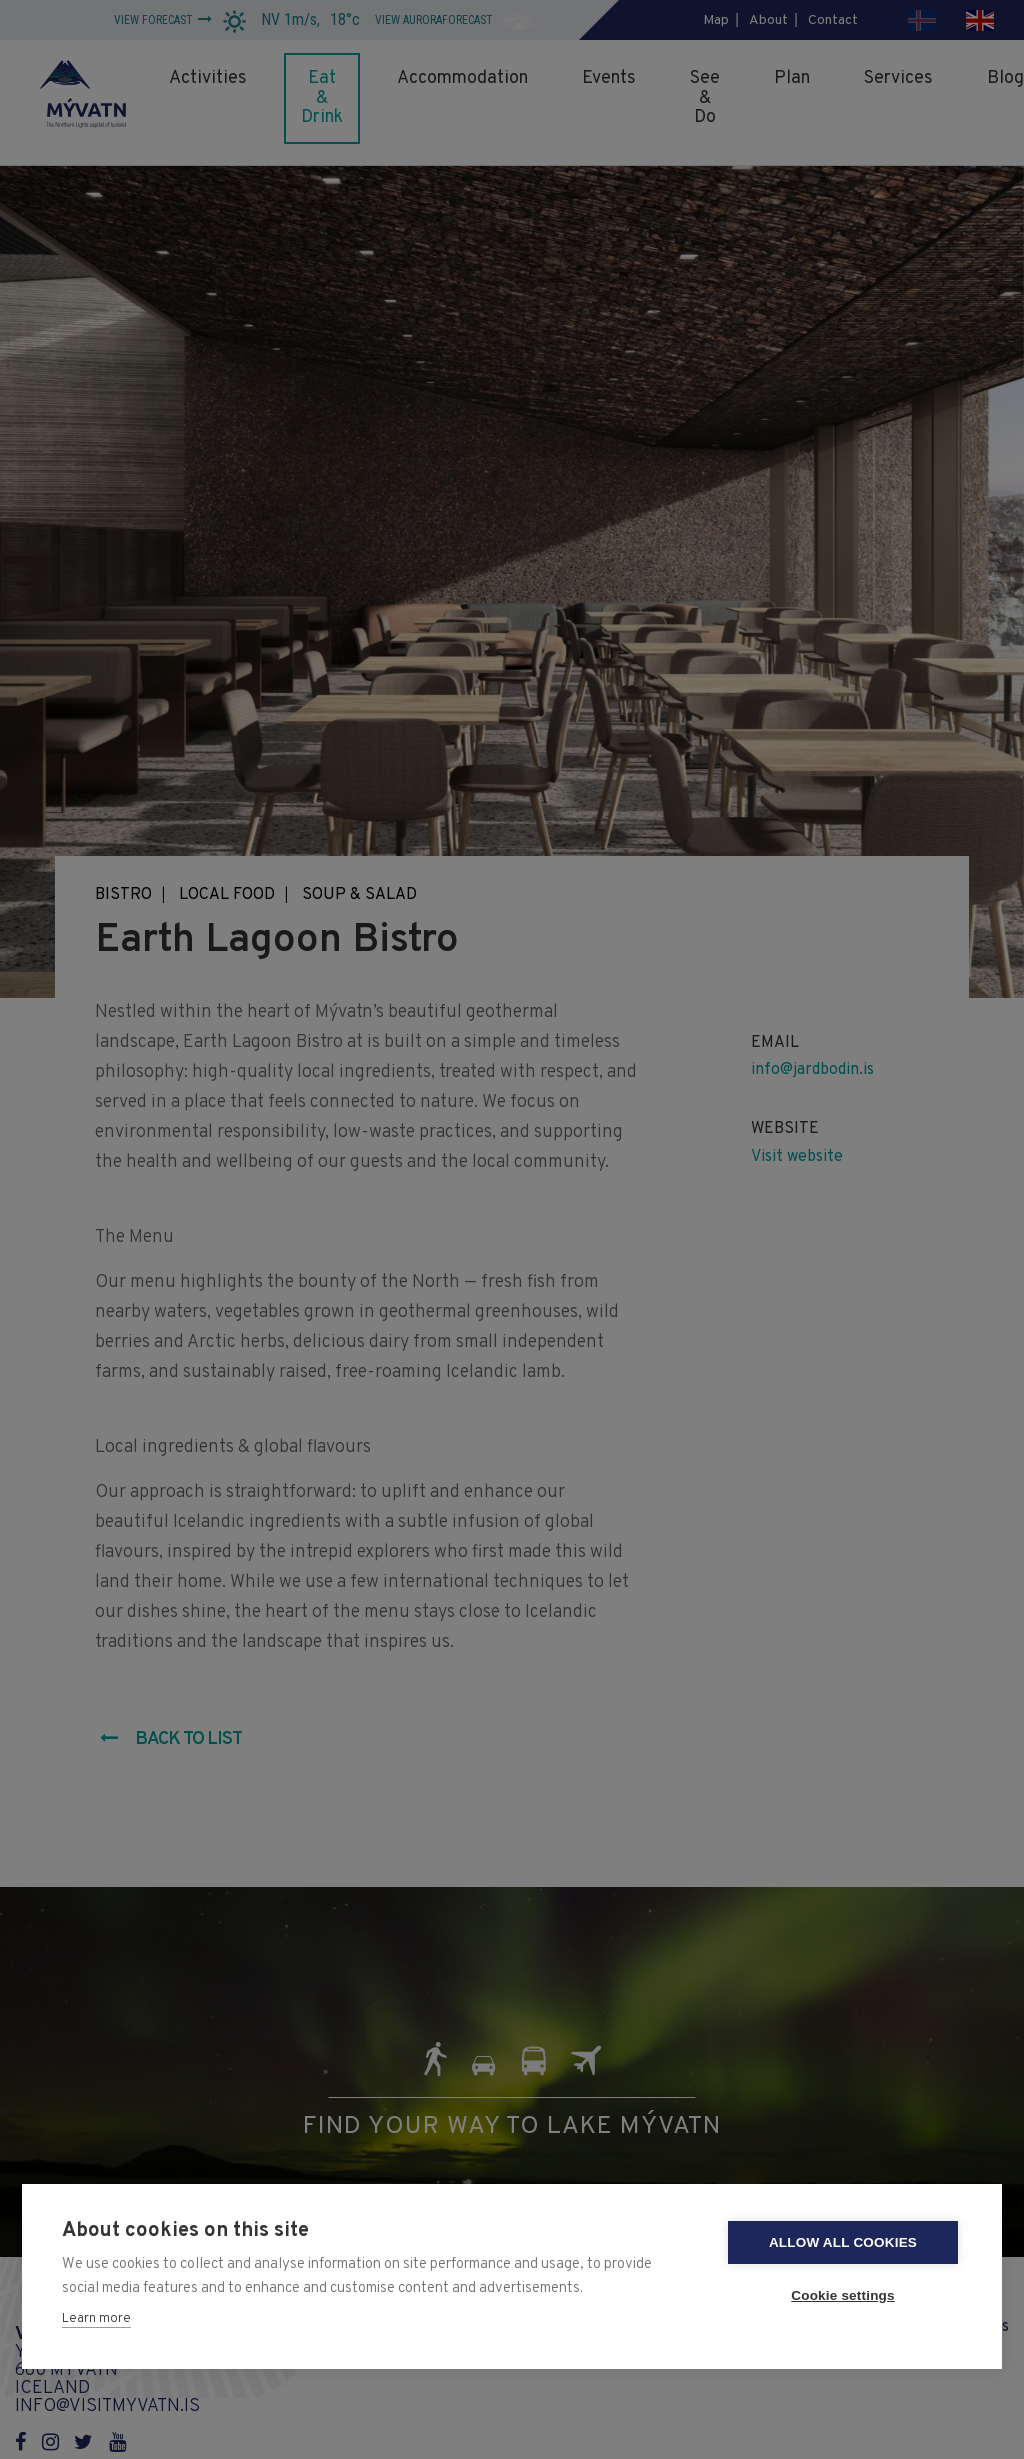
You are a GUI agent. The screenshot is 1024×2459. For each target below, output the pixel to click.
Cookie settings (843, 2295)
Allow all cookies (843, 2242)
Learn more (96, 2319)
